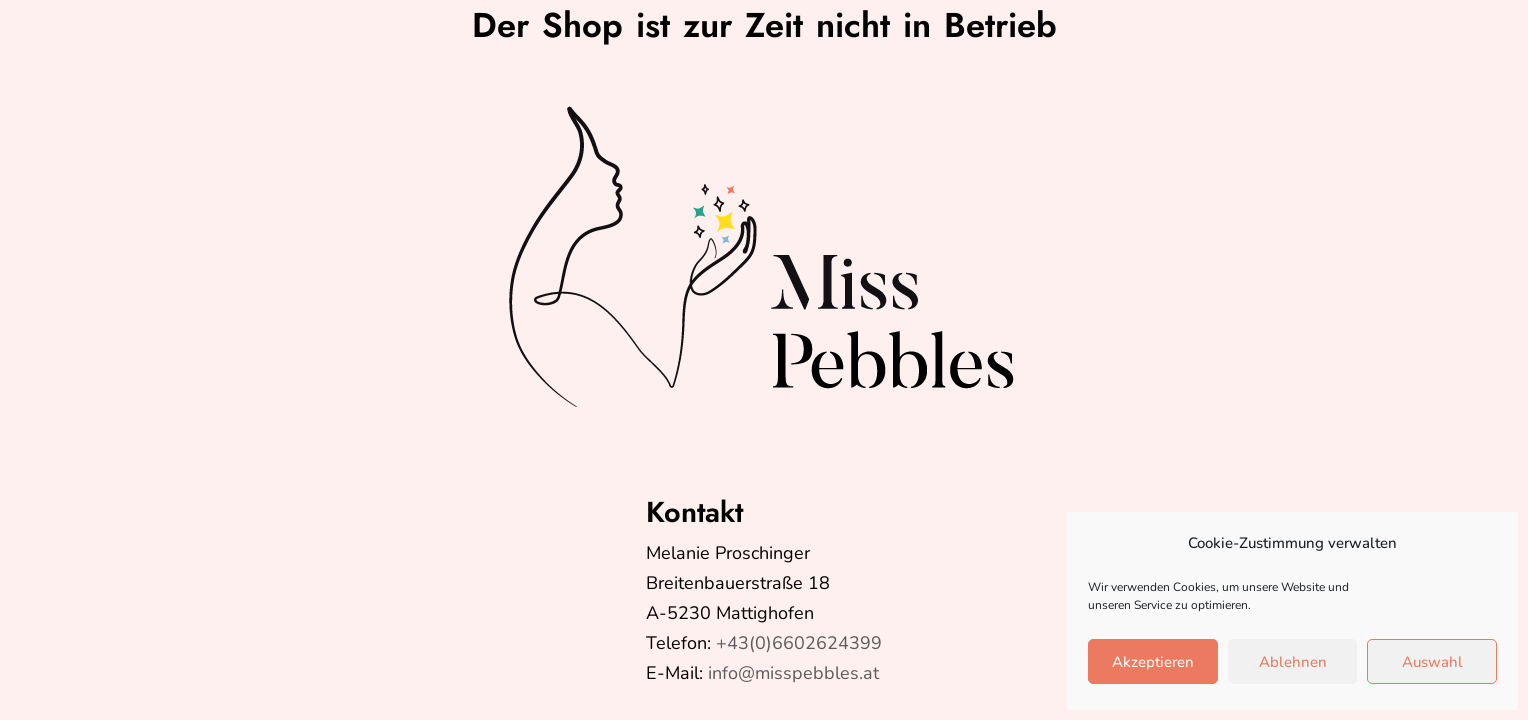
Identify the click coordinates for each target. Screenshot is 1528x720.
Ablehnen (1293, 662)
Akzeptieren (1153, 662)
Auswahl (1432, 662)
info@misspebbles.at (793, 673)
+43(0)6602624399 (799, 643)
